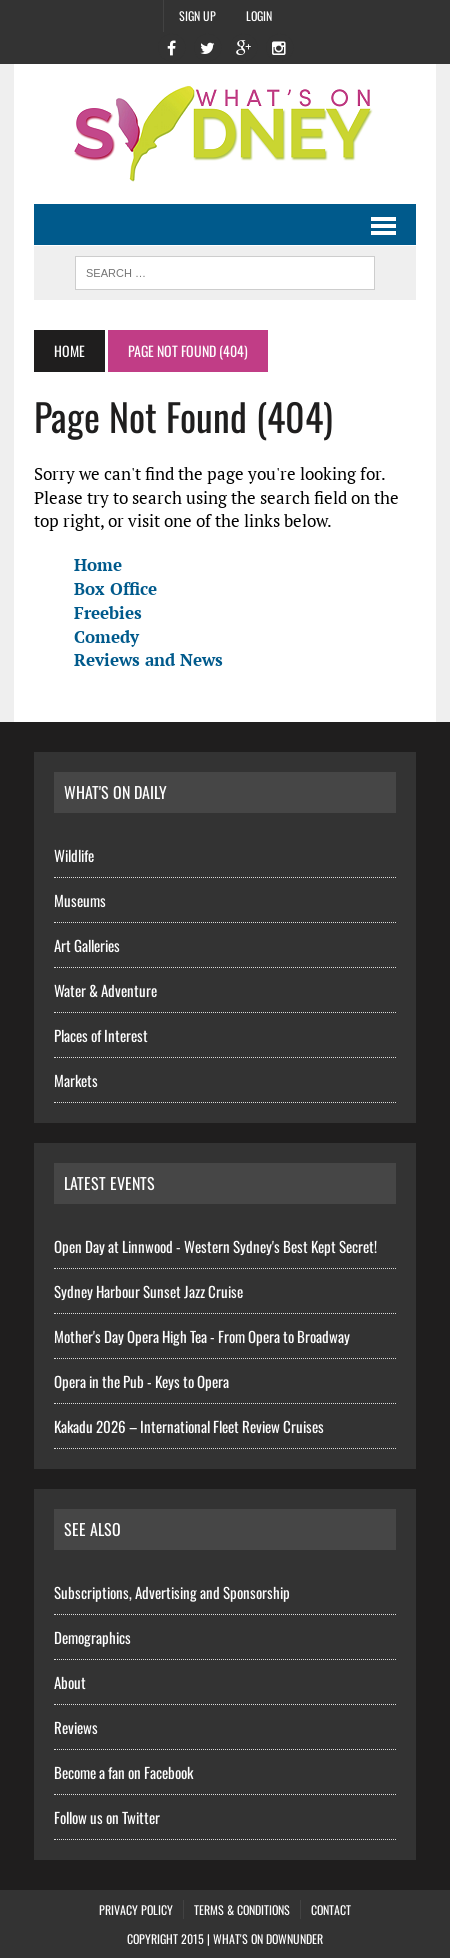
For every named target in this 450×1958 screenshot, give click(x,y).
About (70, 1682)
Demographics (92, 1637)
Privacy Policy (136, 1909)
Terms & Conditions (242, 1909)
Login (259, 15)
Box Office (115, 588)
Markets (76, 1080)
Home (98, 564)
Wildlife (74, 855)
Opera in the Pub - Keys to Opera (141, 1381)
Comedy (106, 636)
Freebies (108, 612)
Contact (331, 1909)
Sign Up (197, 15)
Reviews (76, 1727)
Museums (80, 900)
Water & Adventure (105, 990)
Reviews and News (148, 659)
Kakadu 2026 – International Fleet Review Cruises (189, 1426)
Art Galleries (87, 945)
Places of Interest (101, 1035)
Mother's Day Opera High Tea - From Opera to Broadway (202, 1336)
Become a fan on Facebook (123, 1772)
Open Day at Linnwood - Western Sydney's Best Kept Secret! (215, 1246)
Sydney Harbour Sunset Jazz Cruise (148, 1291)
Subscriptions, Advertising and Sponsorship (172, 1592)
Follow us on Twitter (107, 1817)
